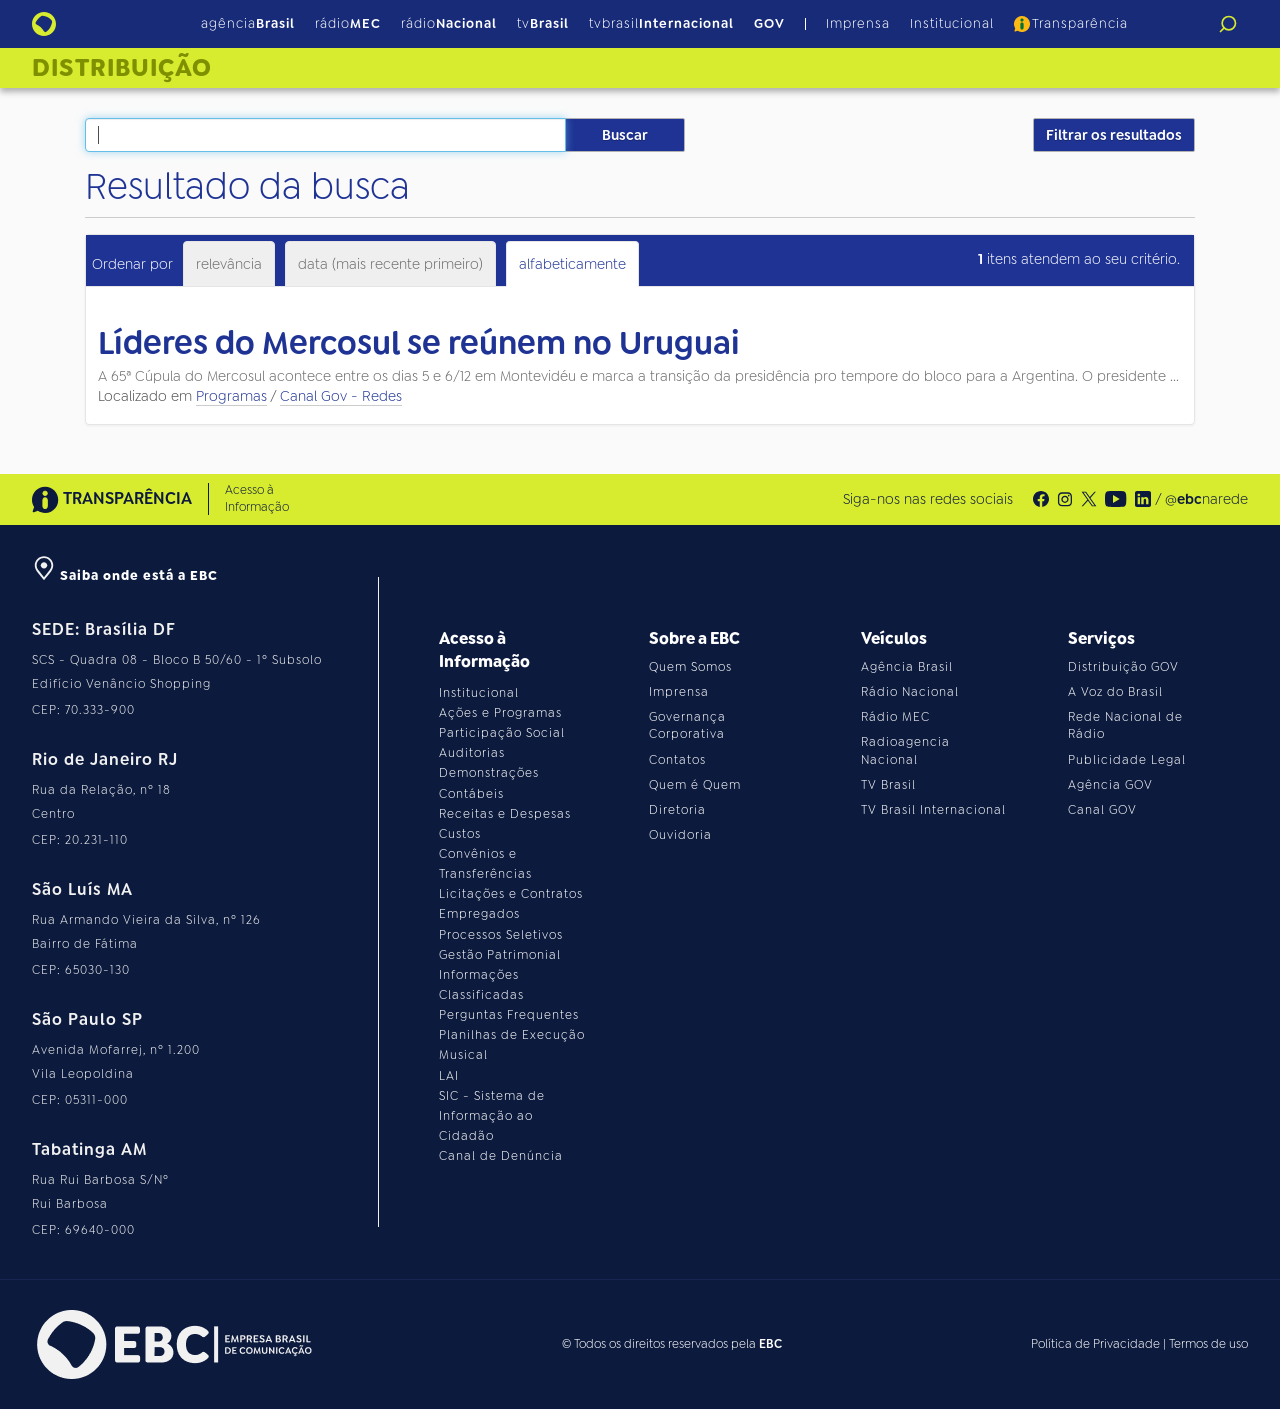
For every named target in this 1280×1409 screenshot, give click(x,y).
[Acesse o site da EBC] (172, 1344)
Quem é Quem (695, 785)
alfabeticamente (572, 264)
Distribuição (122, 68)
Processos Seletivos (501, 935)
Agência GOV (1110, 785)
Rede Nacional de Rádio (1125, 725)
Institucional (952, 23)
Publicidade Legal (1127, 760)
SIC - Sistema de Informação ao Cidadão (492, 1116)
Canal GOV (1102, 810)
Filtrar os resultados (1114, 135)
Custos (460, 834)
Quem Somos (690, 667)
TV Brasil (888, 785)
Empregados (479, 914)
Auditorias (472, 753)
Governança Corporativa (687, 725)
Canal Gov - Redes (341, 396)
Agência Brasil (907, 667)
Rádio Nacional (910, 692)
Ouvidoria (680, 835)
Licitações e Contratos (511, 894)
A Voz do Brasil (1115, 692)
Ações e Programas (500, 713)
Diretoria (677, 810)
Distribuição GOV (1123, 667)
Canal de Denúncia (501, 1156)
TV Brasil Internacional (933, 810)
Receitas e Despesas (505, 814)
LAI (449, 1076)
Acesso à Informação (257, 498)
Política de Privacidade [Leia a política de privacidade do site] (1095, 1344)
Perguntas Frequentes (509, 1015)
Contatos (677, 760)
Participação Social (502, 733)
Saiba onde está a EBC (125, 575)
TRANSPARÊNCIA (112, 499)
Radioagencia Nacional (905, 750)
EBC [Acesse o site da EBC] (770, 1344)
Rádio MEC (895, 717)
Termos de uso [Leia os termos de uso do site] (1208, 1344)
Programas (231, 396)
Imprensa (858, 23)
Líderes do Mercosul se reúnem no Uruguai (419, 343)
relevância (229, 264)
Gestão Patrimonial (500, 955)
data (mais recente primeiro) (390, 264)
